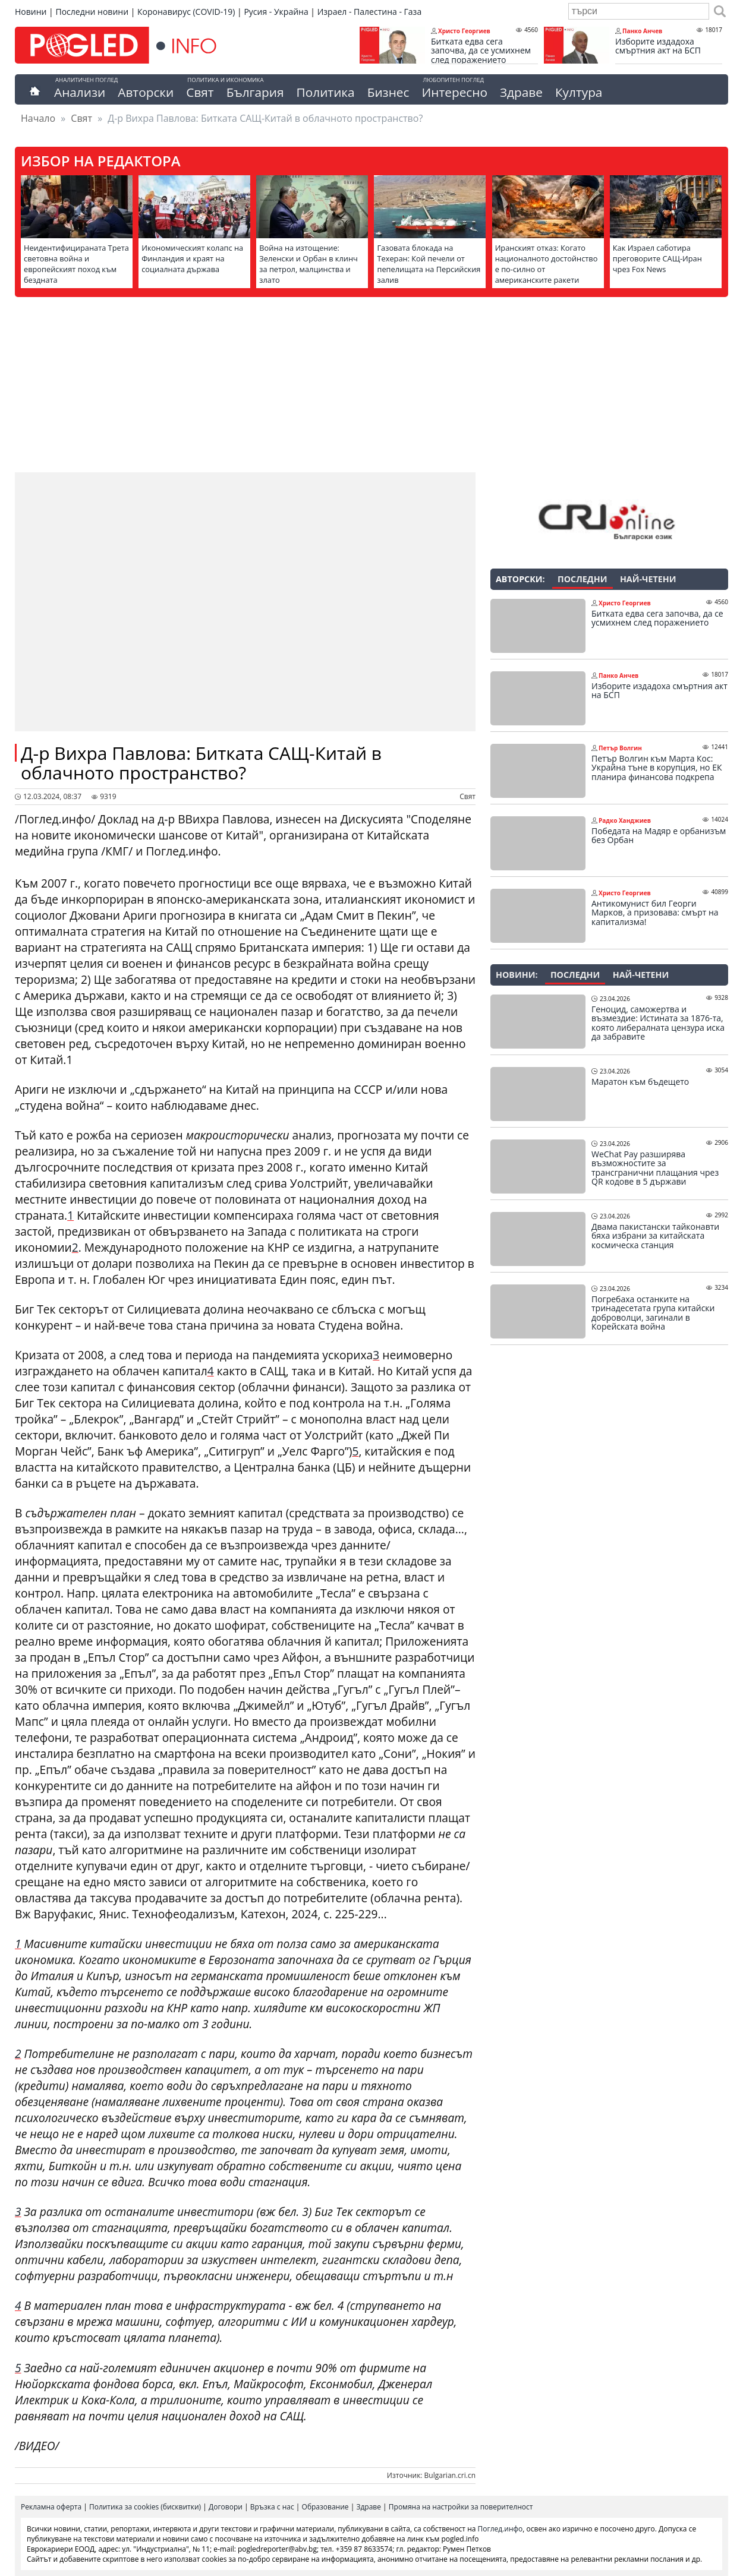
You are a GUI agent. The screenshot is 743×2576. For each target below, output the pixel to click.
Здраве (521, 92)
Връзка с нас (272, 2507)
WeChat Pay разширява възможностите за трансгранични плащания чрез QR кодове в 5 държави (655, 1168)
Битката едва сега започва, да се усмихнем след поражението (481, 51)
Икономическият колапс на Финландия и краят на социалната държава (192, 258)
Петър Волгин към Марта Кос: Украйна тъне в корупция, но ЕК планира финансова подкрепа (656, 768)
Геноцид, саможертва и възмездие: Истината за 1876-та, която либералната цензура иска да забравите (658, 1023)
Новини (30, 11)
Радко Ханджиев (625, 820)
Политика (326, 92)
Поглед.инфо (500, 2529)
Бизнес (388, 92)
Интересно (454, 92)
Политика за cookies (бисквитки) (145, 2507)
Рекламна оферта (51, 2507)
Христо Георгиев (464, 31)
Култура (579, 92)
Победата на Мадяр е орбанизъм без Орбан (658, 835)
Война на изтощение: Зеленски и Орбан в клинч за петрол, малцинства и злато (308, 263)
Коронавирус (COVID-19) (186, 11)
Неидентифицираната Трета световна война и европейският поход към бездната (76, 263)
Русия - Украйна (276, 11)
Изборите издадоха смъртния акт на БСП (658, 46)
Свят (199, 92)
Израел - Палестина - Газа (369, 11)
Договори (226, 2507)
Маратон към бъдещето (640, 1082)
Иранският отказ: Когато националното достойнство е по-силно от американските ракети (546, 263)
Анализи (79, 92)
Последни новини (91, 11)
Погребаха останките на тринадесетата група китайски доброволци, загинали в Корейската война (653, 1313)
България (255, 92)
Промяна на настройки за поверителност (461, 2507)
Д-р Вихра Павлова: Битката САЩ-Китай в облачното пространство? (201, 763)
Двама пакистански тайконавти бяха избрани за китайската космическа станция (655, 1236)
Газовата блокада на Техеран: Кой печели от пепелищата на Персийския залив (428, 263)
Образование (325, 2507)
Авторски (146, 92)
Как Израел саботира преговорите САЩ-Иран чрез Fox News (657, 258)
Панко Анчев (642, 31)
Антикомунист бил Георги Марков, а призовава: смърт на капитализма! (655, 913)
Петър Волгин (620, 748)
